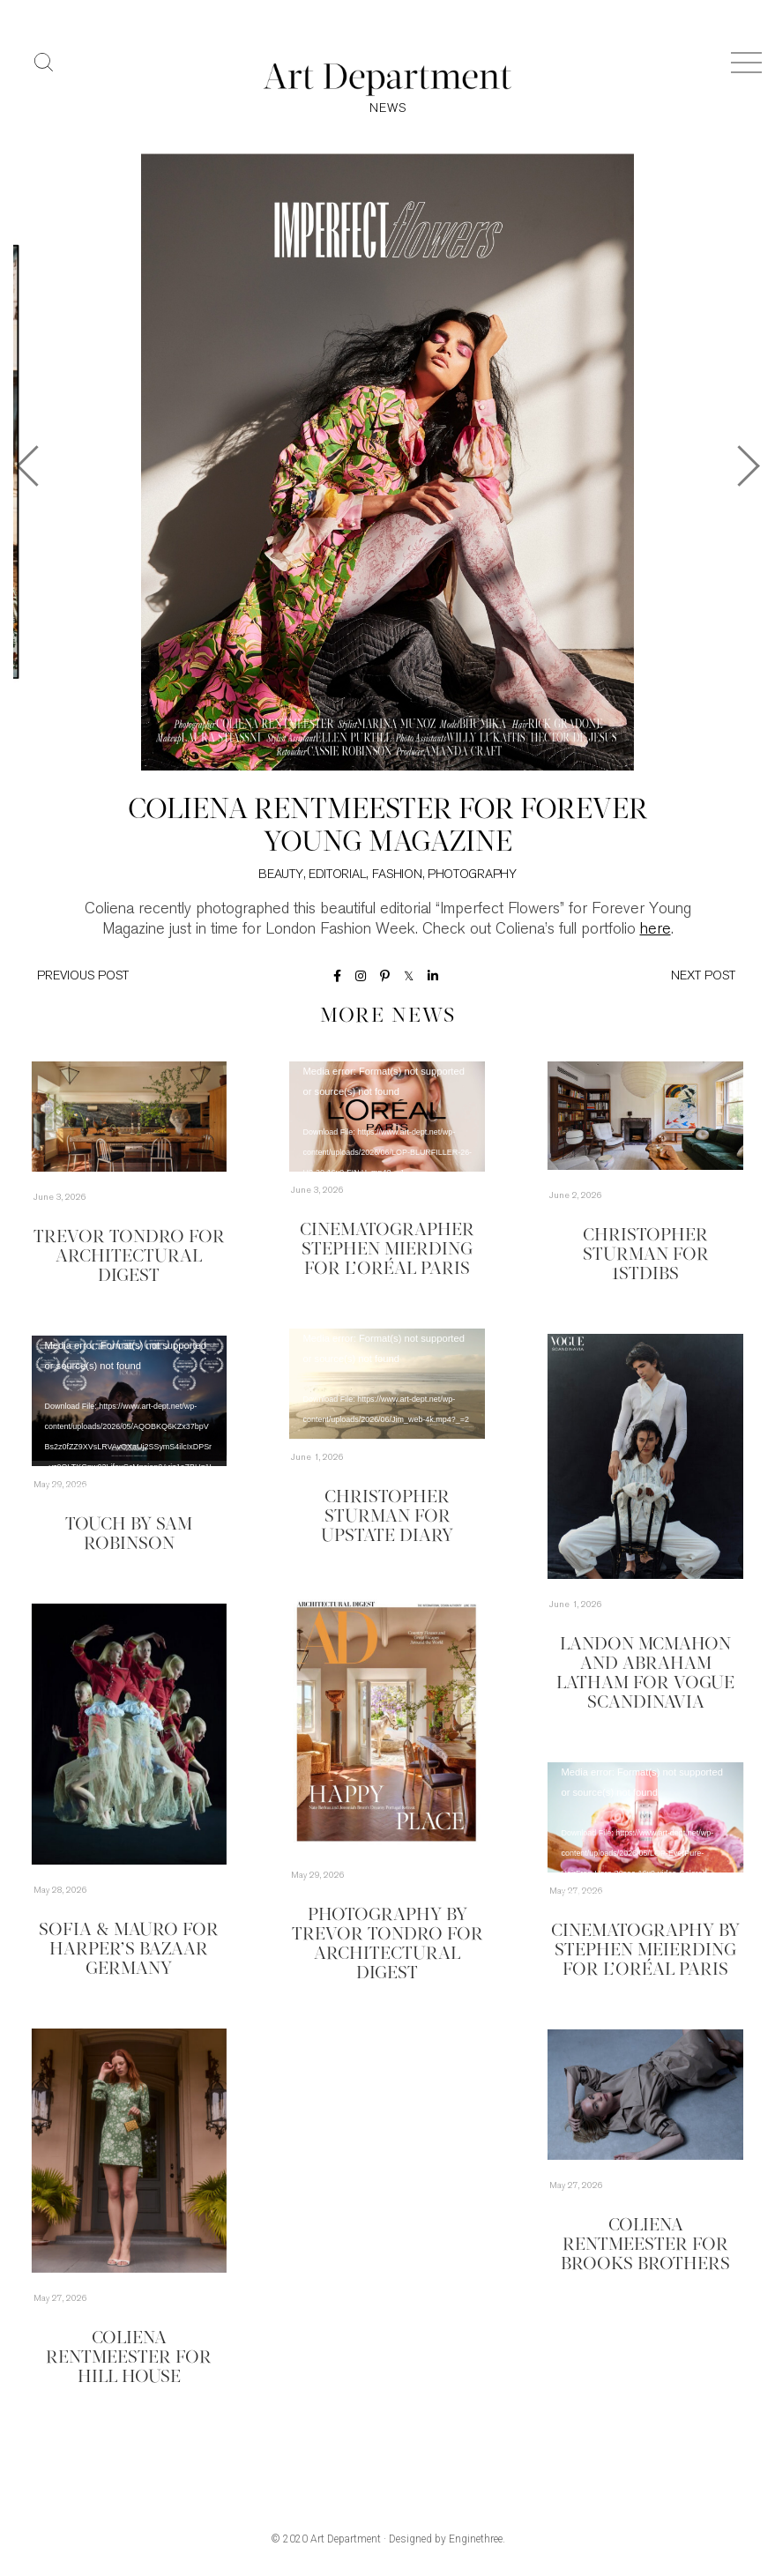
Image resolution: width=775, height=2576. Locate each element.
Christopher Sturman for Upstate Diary (387, 1517)
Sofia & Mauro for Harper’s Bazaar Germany (129, 1950)
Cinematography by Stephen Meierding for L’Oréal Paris (645, 1951)
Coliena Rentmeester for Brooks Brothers (645, 2245)
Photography (472, 875)
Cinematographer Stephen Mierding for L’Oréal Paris (387, 1250)
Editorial (337, 875)
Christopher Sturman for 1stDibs (646, 1255)
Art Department (345, 2539)
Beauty (280, 875)
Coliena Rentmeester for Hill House (129, 2358)
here (655, 929)
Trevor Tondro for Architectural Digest (129, 1257)
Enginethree (476, 2539)
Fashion (397, 875)
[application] (387, 1116)
